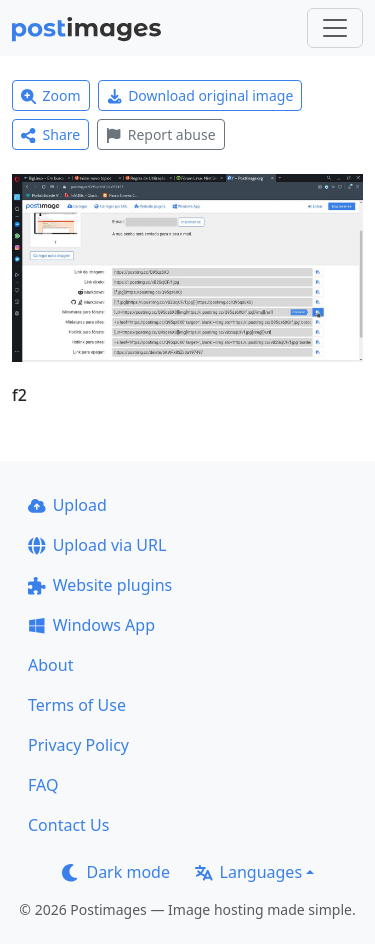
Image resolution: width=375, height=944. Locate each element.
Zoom (51, 95)
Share (50, 134)
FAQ (43, 785)
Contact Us (68, 825)
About (50, 665)
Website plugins (100, 585)
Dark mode (116, 872)
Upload (67, 505)
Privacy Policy (78, 745)
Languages (248, 872)
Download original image (200, 95)
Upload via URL (97, 545)
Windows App (91, 625)
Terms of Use (77, 705)
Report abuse (160, 134)
